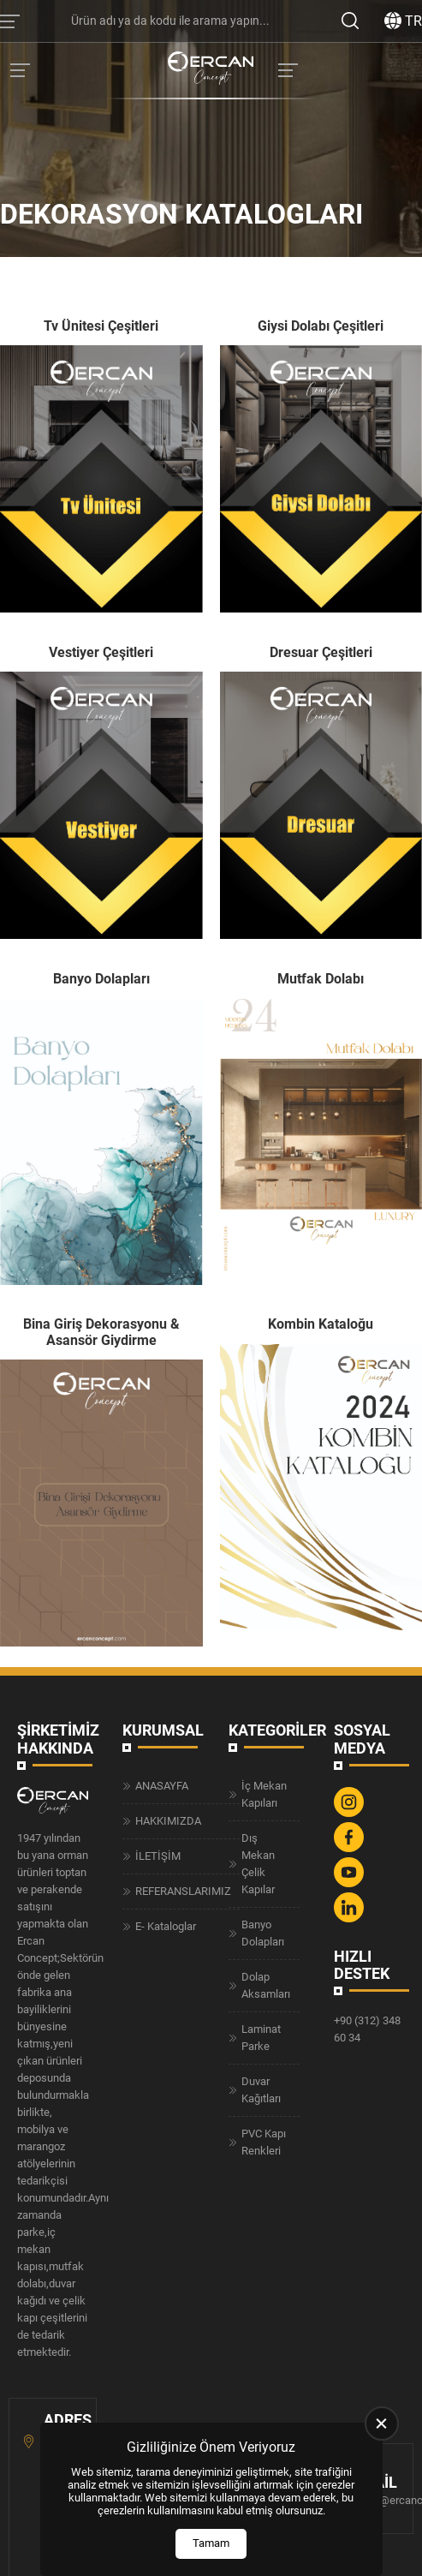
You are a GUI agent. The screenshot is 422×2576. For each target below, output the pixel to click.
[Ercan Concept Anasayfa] (210, 70)
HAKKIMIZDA (168, 1820)
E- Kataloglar (165, 1926)
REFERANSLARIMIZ (183, 1891)
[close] (382, 2423)
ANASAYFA (161, 1785)
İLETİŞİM (158, 1856)
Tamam (211, 2543)
